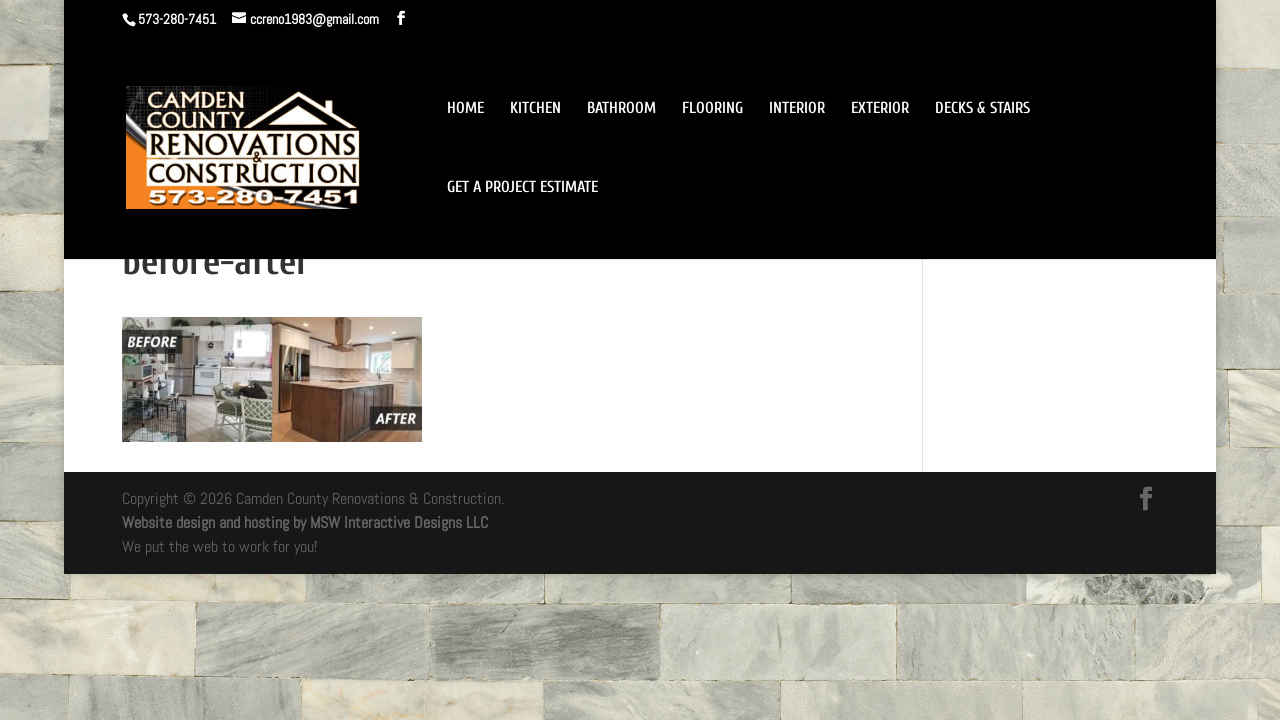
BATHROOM (621, 109)
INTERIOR (797, 109)
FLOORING (712, 109)
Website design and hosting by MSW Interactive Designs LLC (305, 522)
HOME (465, 109)
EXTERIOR (880, 109)
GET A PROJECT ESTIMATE (522, 188)
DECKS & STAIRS (982, 109)
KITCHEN (535, 109)
